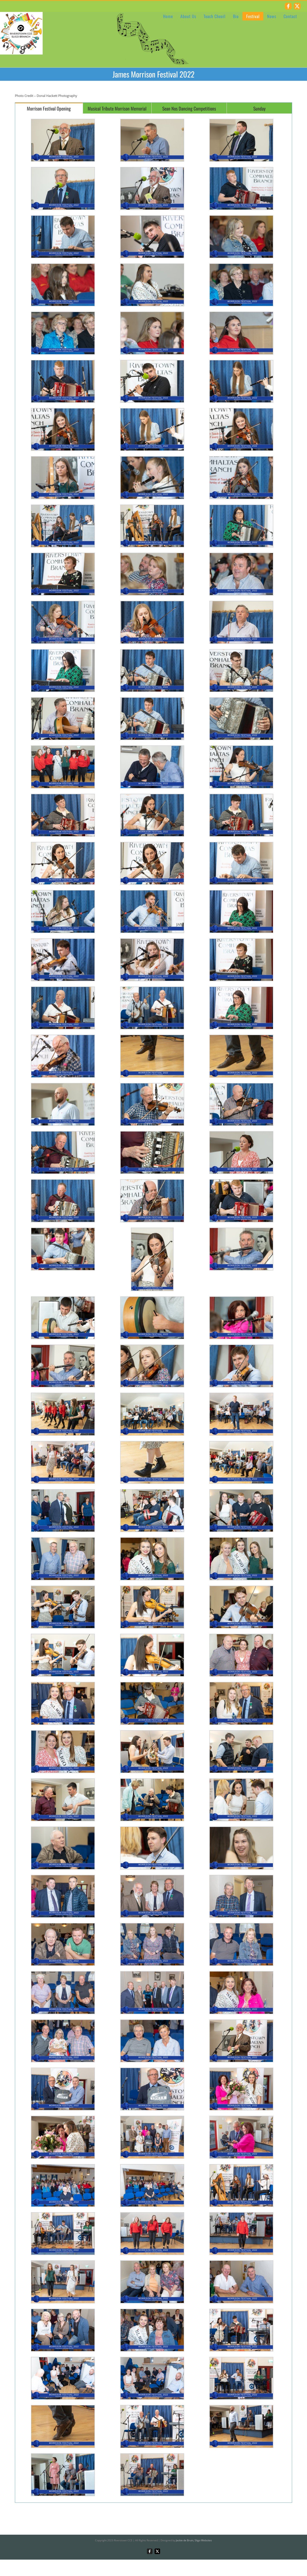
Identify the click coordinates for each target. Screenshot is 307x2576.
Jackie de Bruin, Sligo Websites (194, 2540)
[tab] (49, 108)
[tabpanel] (153, 1308)
